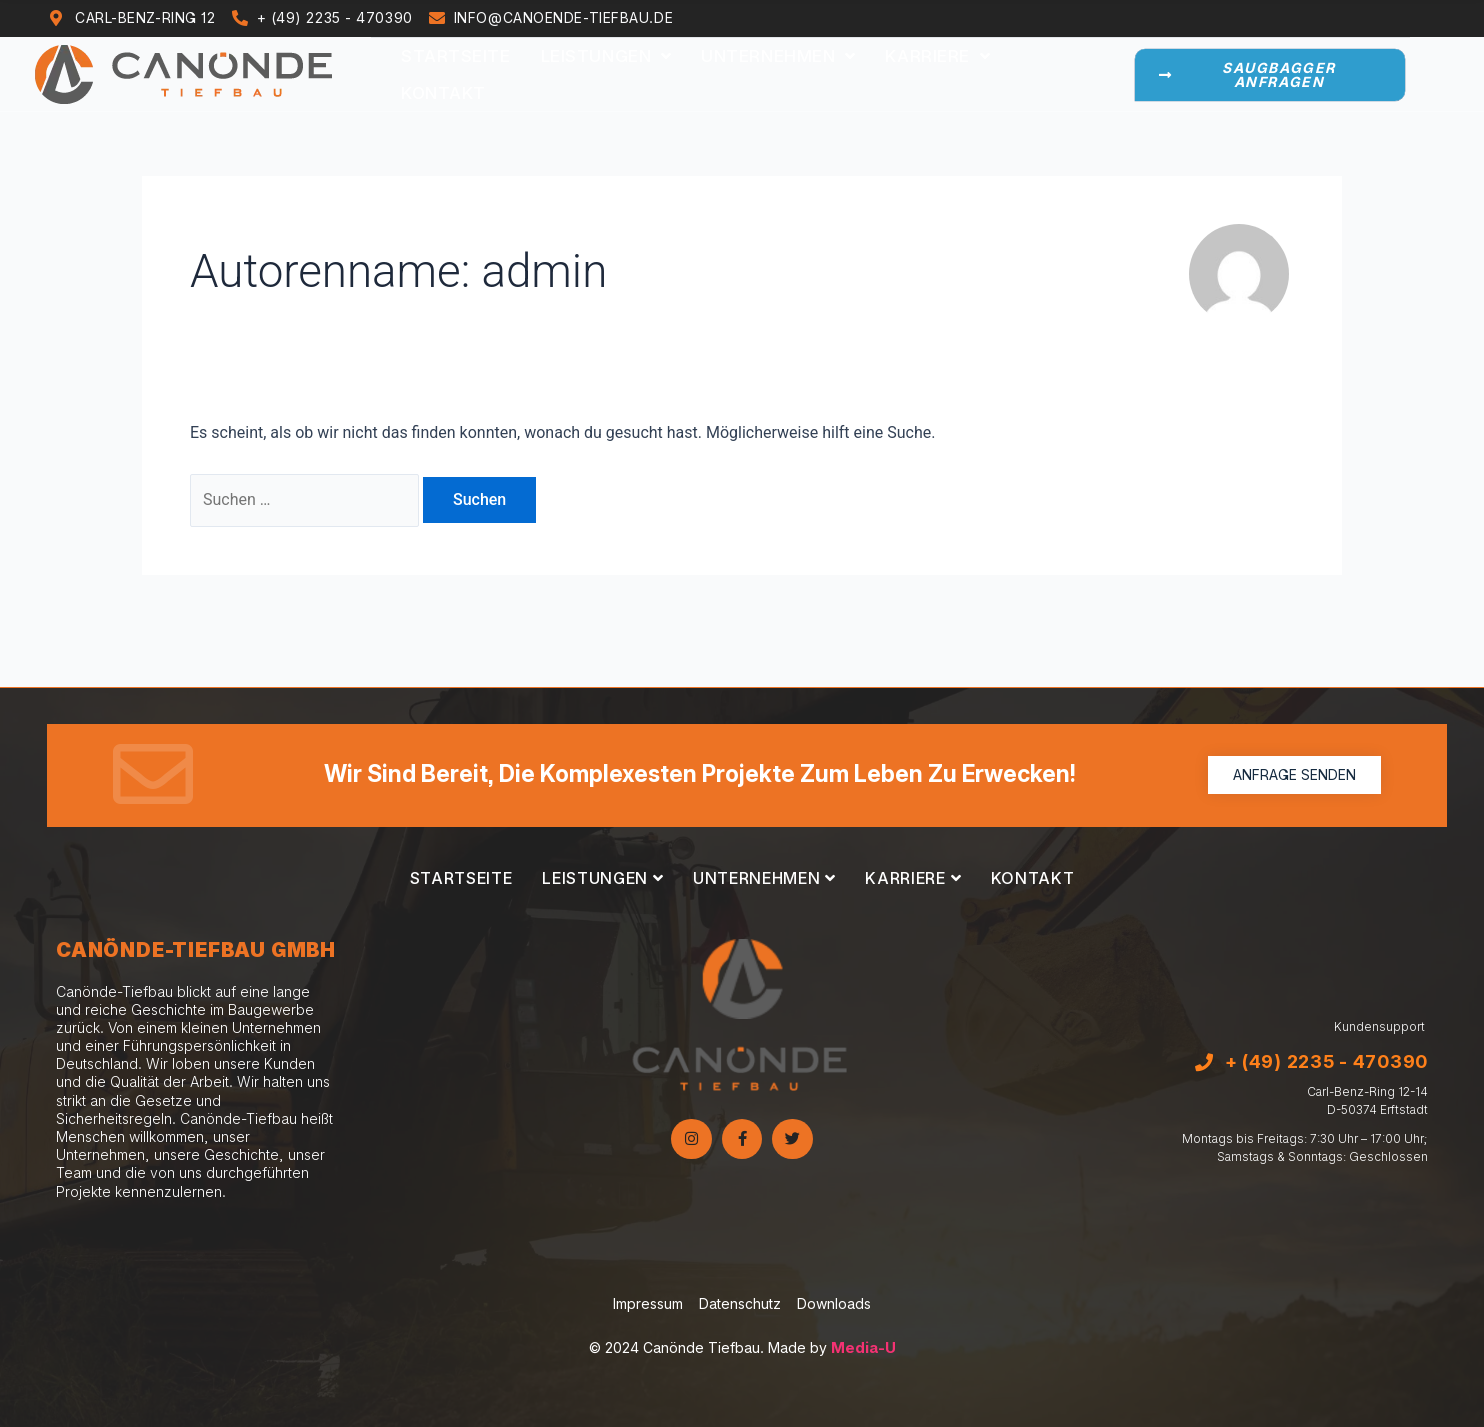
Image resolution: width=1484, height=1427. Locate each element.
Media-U (863, 1347)
